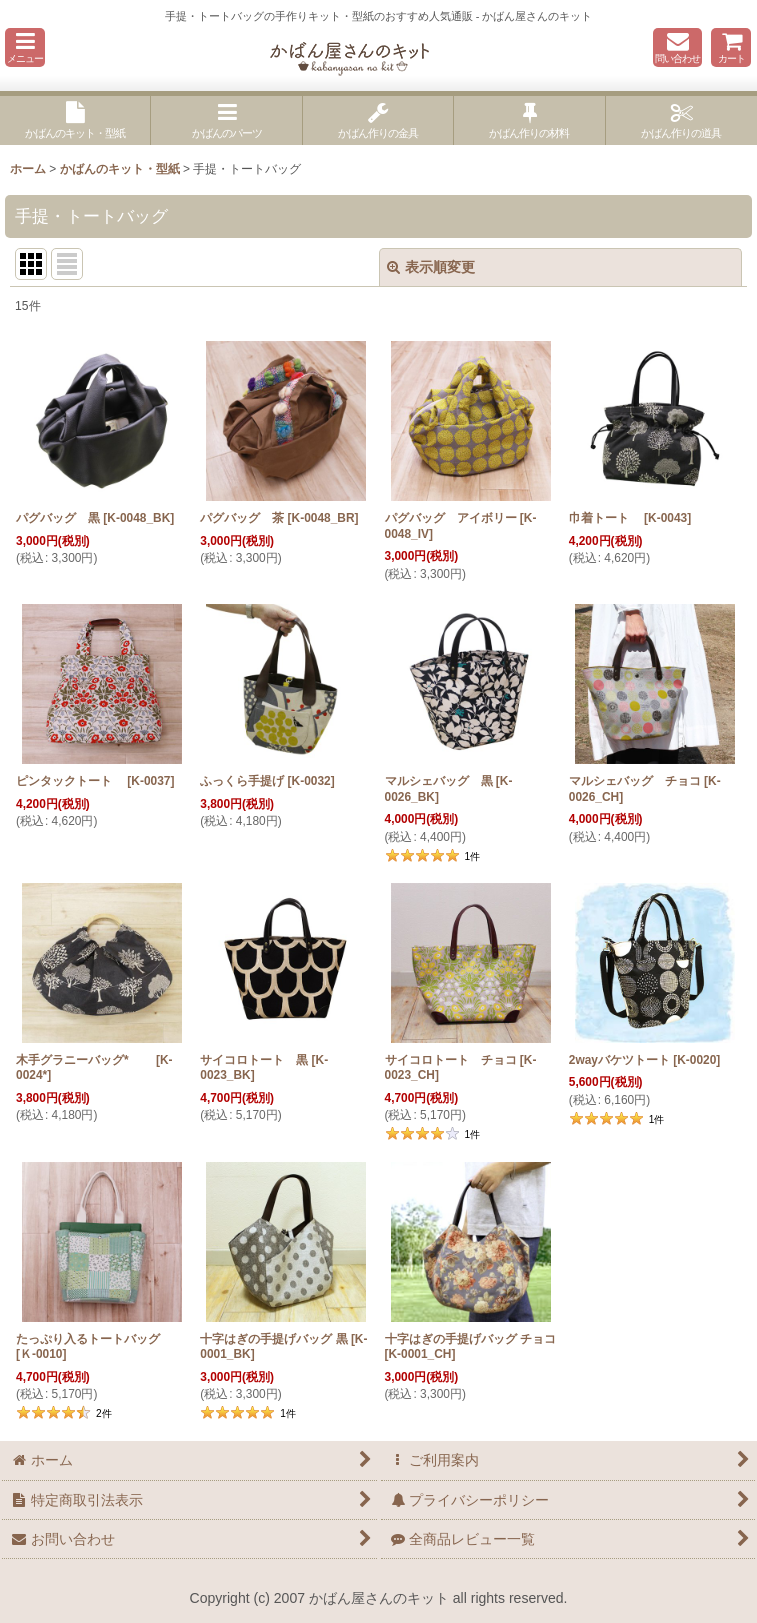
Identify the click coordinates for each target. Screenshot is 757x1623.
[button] (25, 47)
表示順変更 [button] (431, 267)
